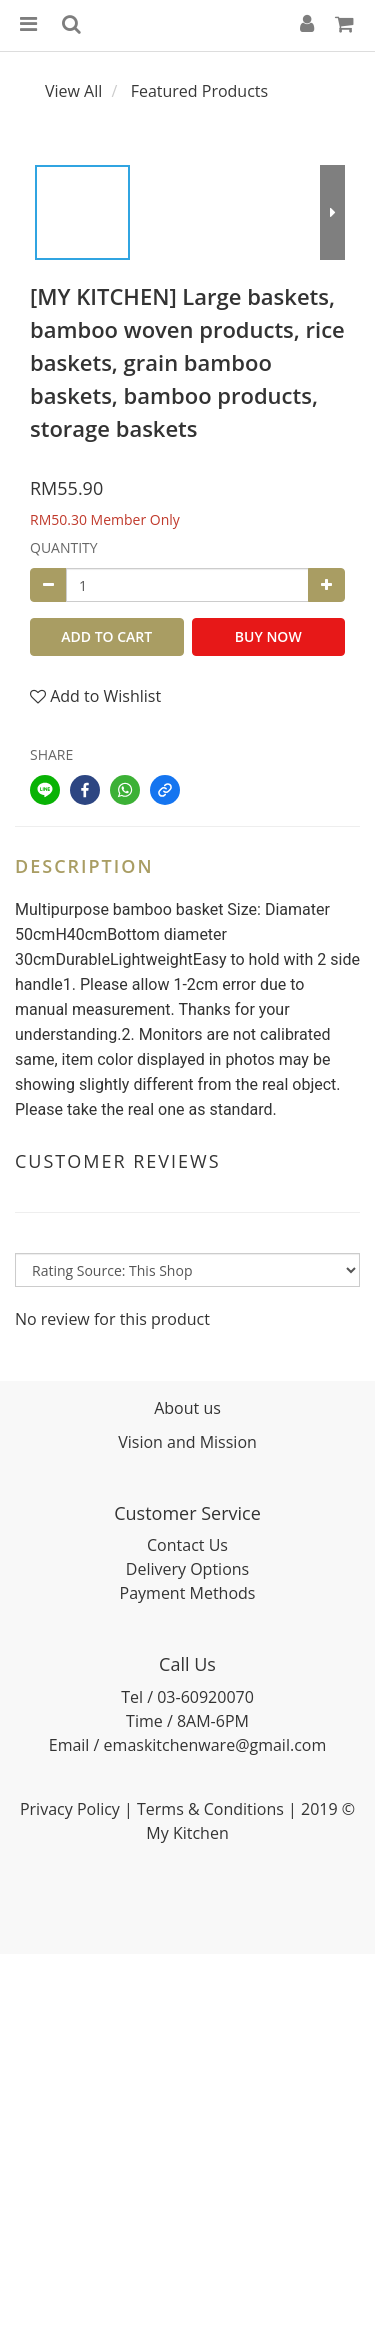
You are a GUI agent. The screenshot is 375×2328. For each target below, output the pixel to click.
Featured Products (200, 91)
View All (73, 91)
